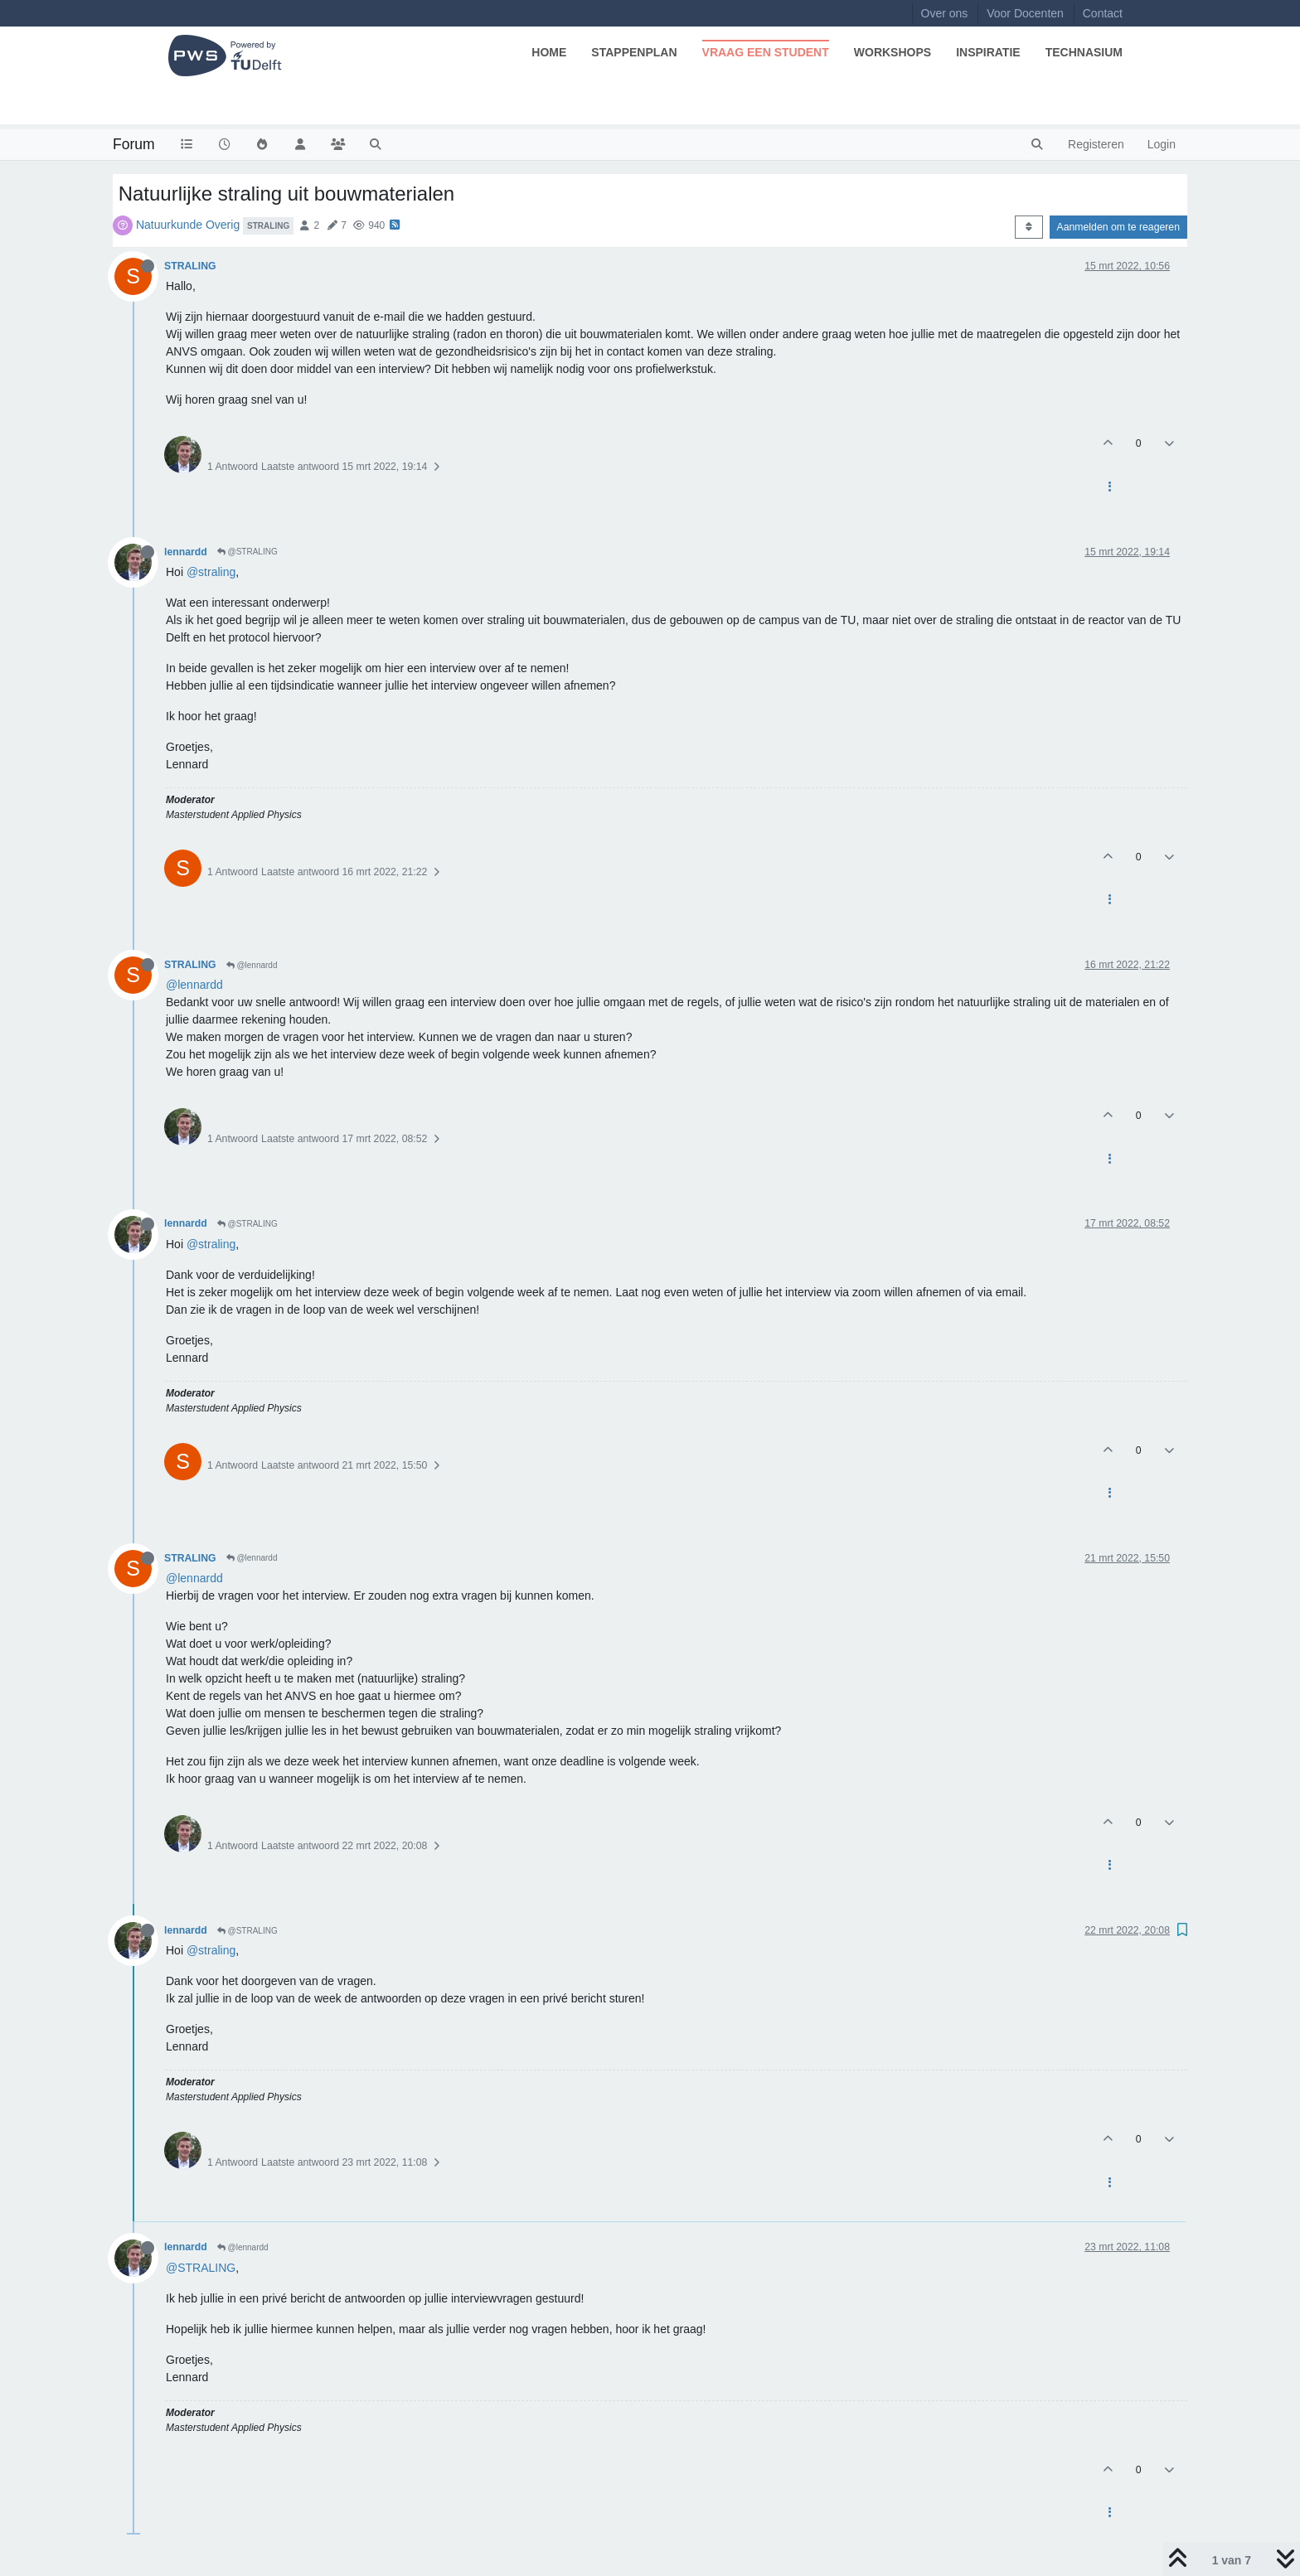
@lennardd (252, 965)
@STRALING (247, 551)
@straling (211, 572)
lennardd (185, 552)
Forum (134, 144)
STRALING (190, 266)
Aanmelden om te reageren (1118, 227)
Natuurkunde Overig (188, 224)
